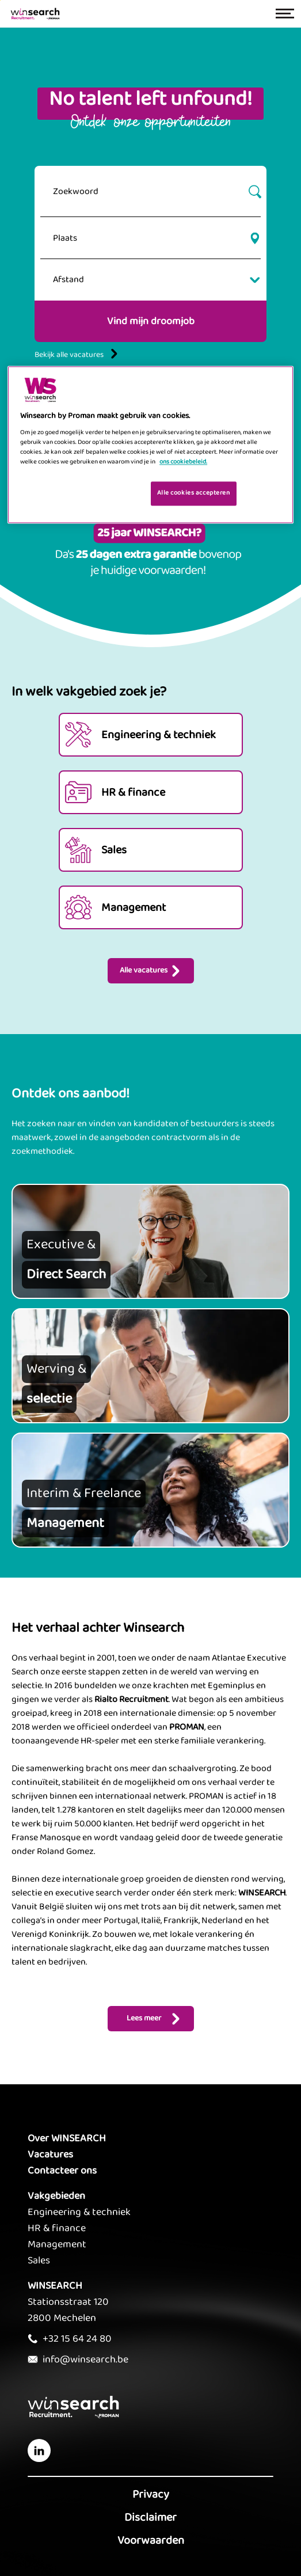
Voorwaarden (150, 2540)
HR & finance (57, 2228)
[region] (150, 445)
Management (57, 2244)
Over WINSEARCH (67, 2138)
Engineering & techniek (79, 2212)
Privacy (150, 2494)
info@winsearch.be (85, 2359)
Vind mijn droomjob (151, 321)
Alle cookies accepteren (193, 493)
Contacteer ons (62, 2171)
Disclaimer (150, 2517)
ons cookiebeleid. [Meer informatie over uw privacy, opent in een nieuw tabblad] (183, 462)
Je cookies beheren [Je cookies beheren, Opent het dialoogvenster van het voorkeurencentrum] (105, 492)
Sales (39, 2260)
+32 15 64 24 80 (77, 2339)
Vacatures (50, 2154)
